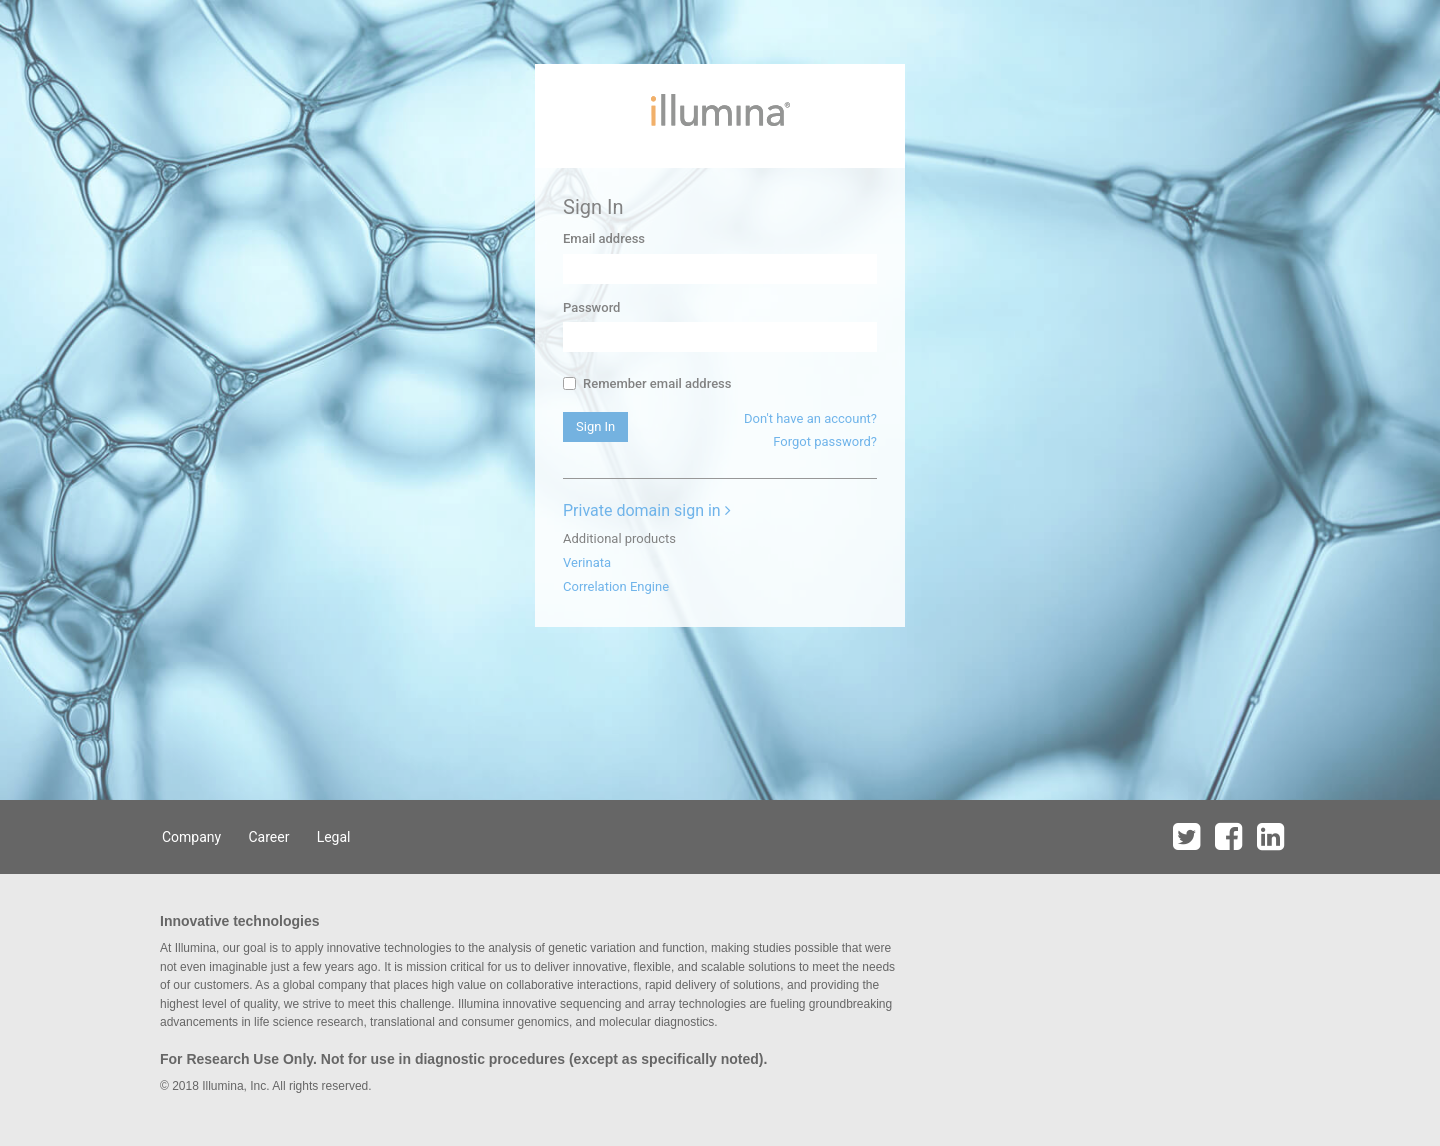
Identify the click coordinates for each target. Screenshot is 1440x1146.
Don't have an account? (810, 418)
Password (591, 307)
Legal (334, 837)
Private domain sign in (647, 510)
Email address (604, 238)
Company (191, 837)
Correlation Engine (616, 586)
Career (268, 837)
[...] (569, 383)
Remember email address (647, 383)
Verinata (587, 562)
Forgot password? (825, 441)
